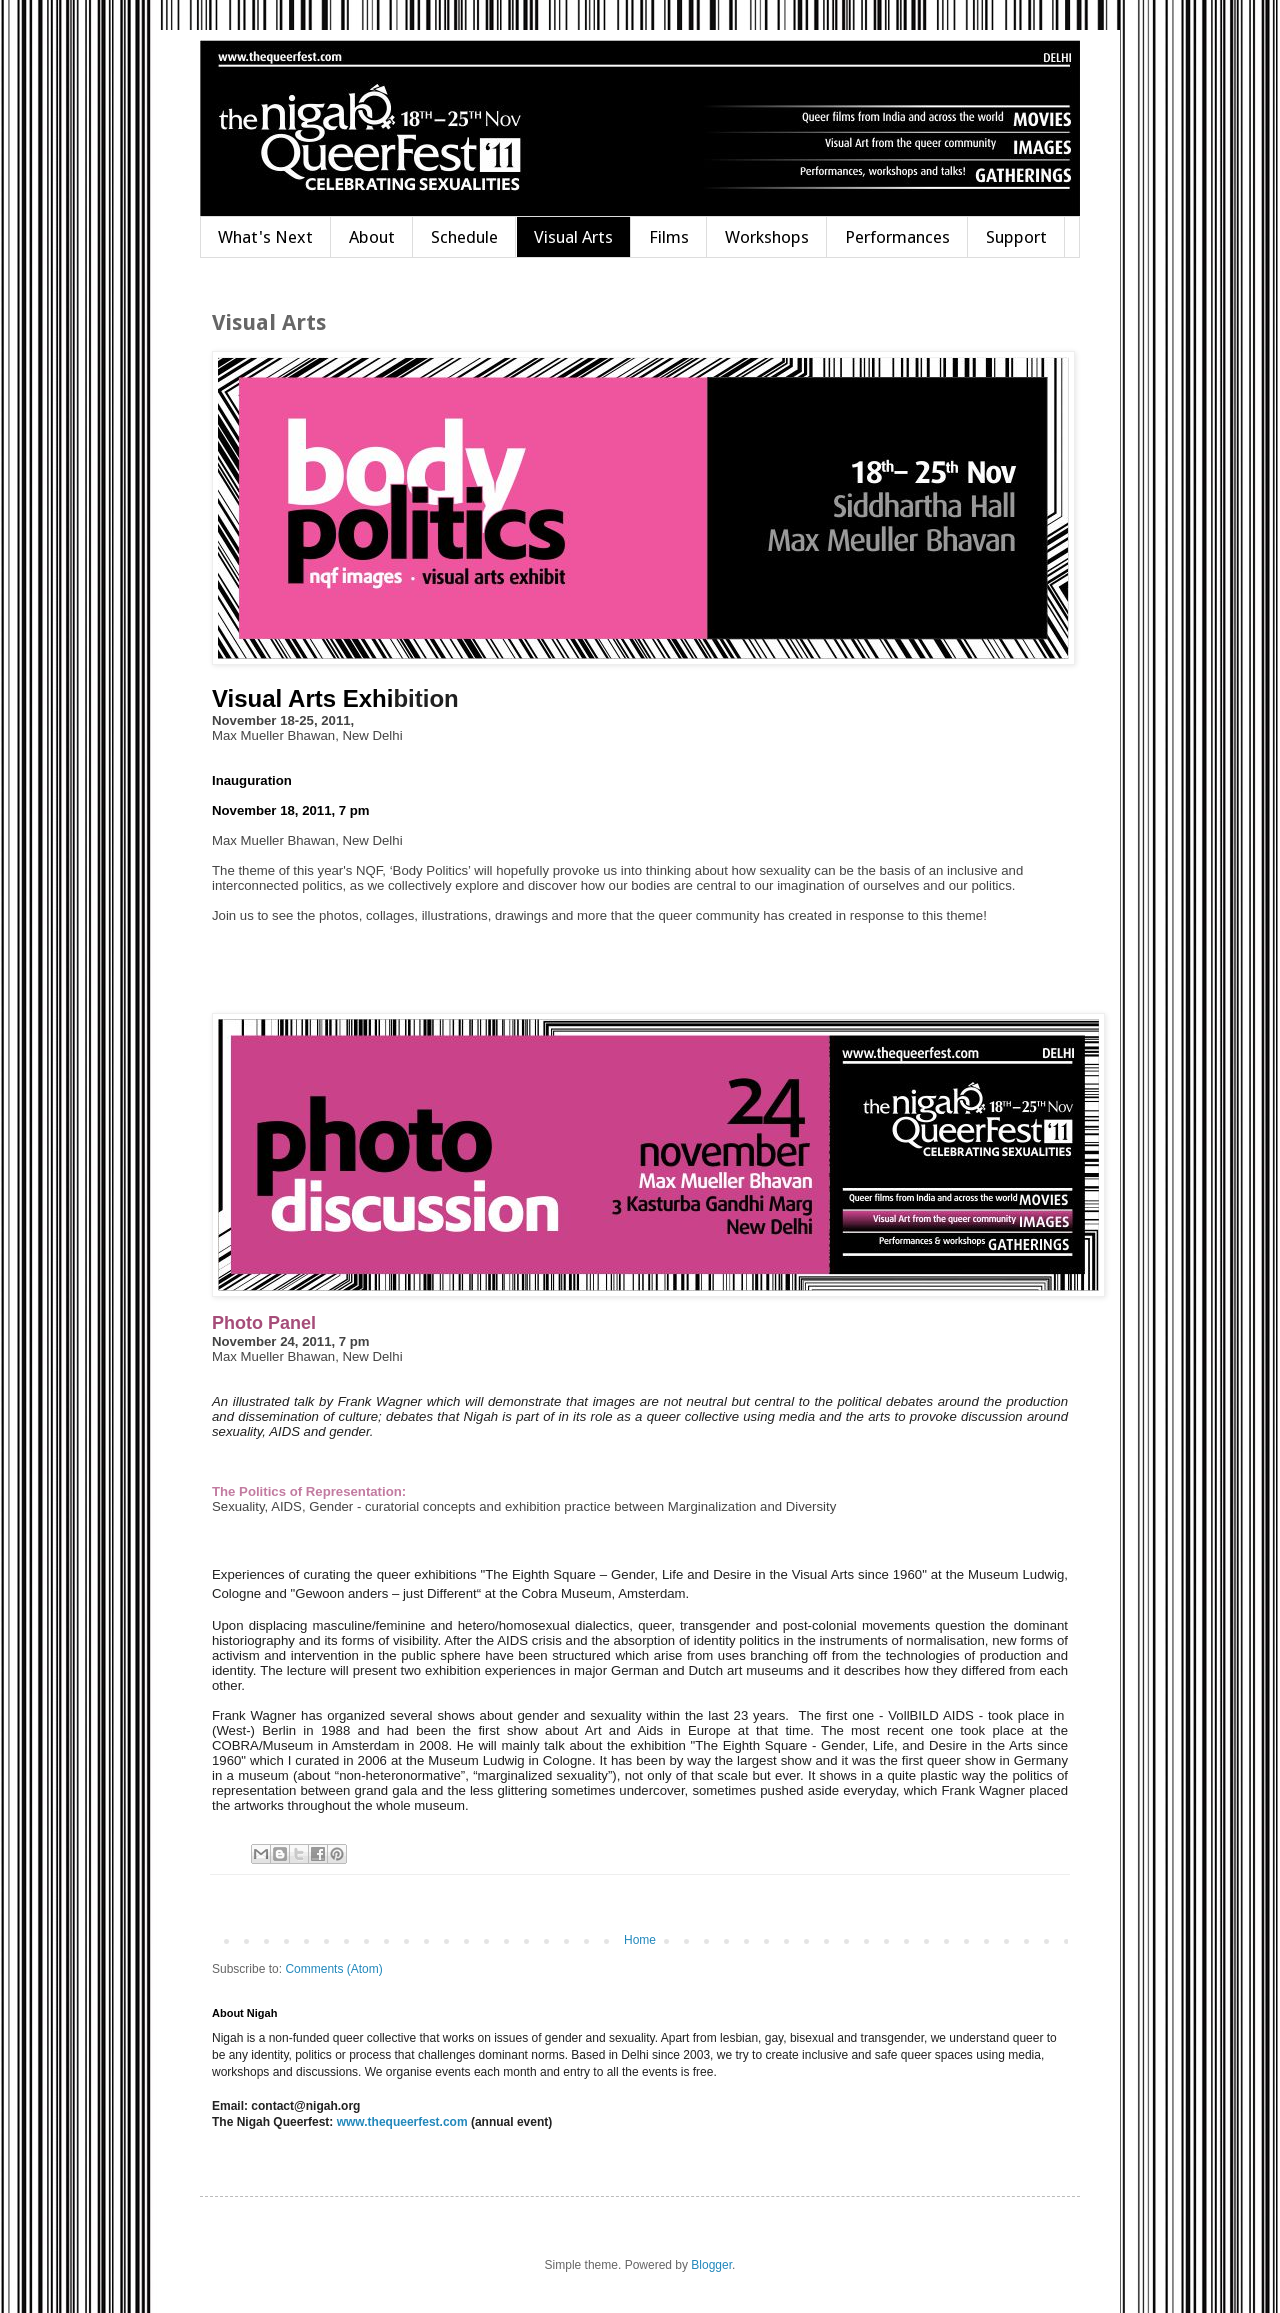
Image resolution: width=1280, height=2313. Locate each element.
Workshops (767, 237)
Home (640, 1940)
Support (1016, 237)
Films (669, 237)
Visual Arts (573, 237)
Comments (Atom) (333, 1969)
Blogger (711, 2265)
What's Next (265, 237)
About (372, 237)
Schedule (464, 237)
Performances (897, 237)
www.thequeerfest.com (400, 2122)
